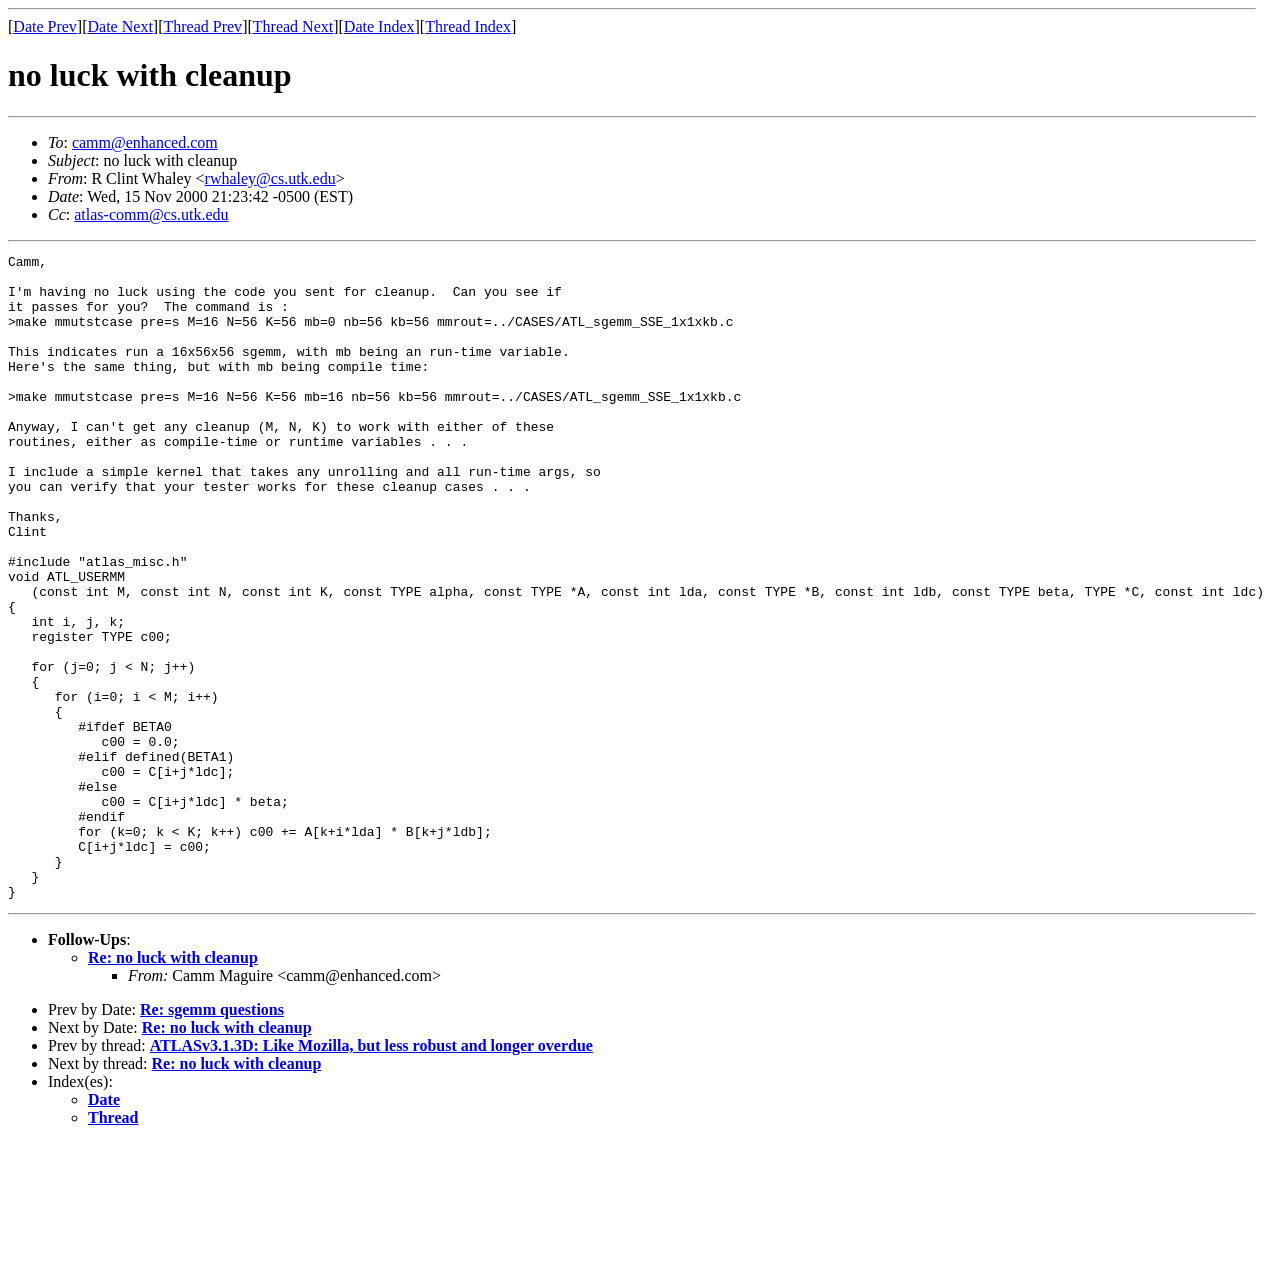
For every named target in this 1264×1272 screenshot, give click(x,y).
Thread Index (468, 26)
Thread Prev (202, 26)
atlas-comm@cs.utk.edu (151, 214)
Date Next (120, 26)
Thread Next (293, 26)
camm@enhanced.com (145, 142)
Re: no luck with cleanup (173, 1086)
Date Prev (45, 26)
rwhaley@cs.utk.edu (270, 178)
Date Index (379, 26)
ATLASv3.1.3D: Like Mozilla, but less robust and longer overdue (371, 1174)
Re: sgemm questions (212, 1138)
